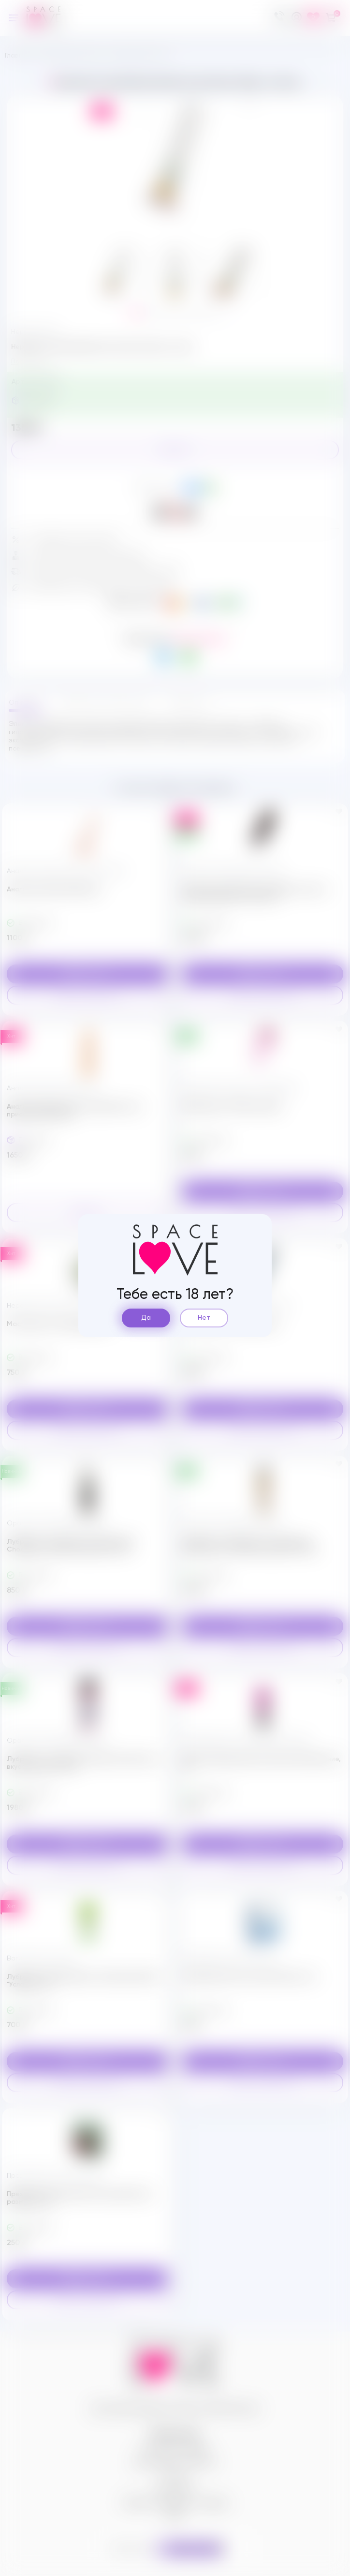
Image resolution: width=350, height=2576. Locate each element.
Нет (204, 1317)
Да (146, 1317)
